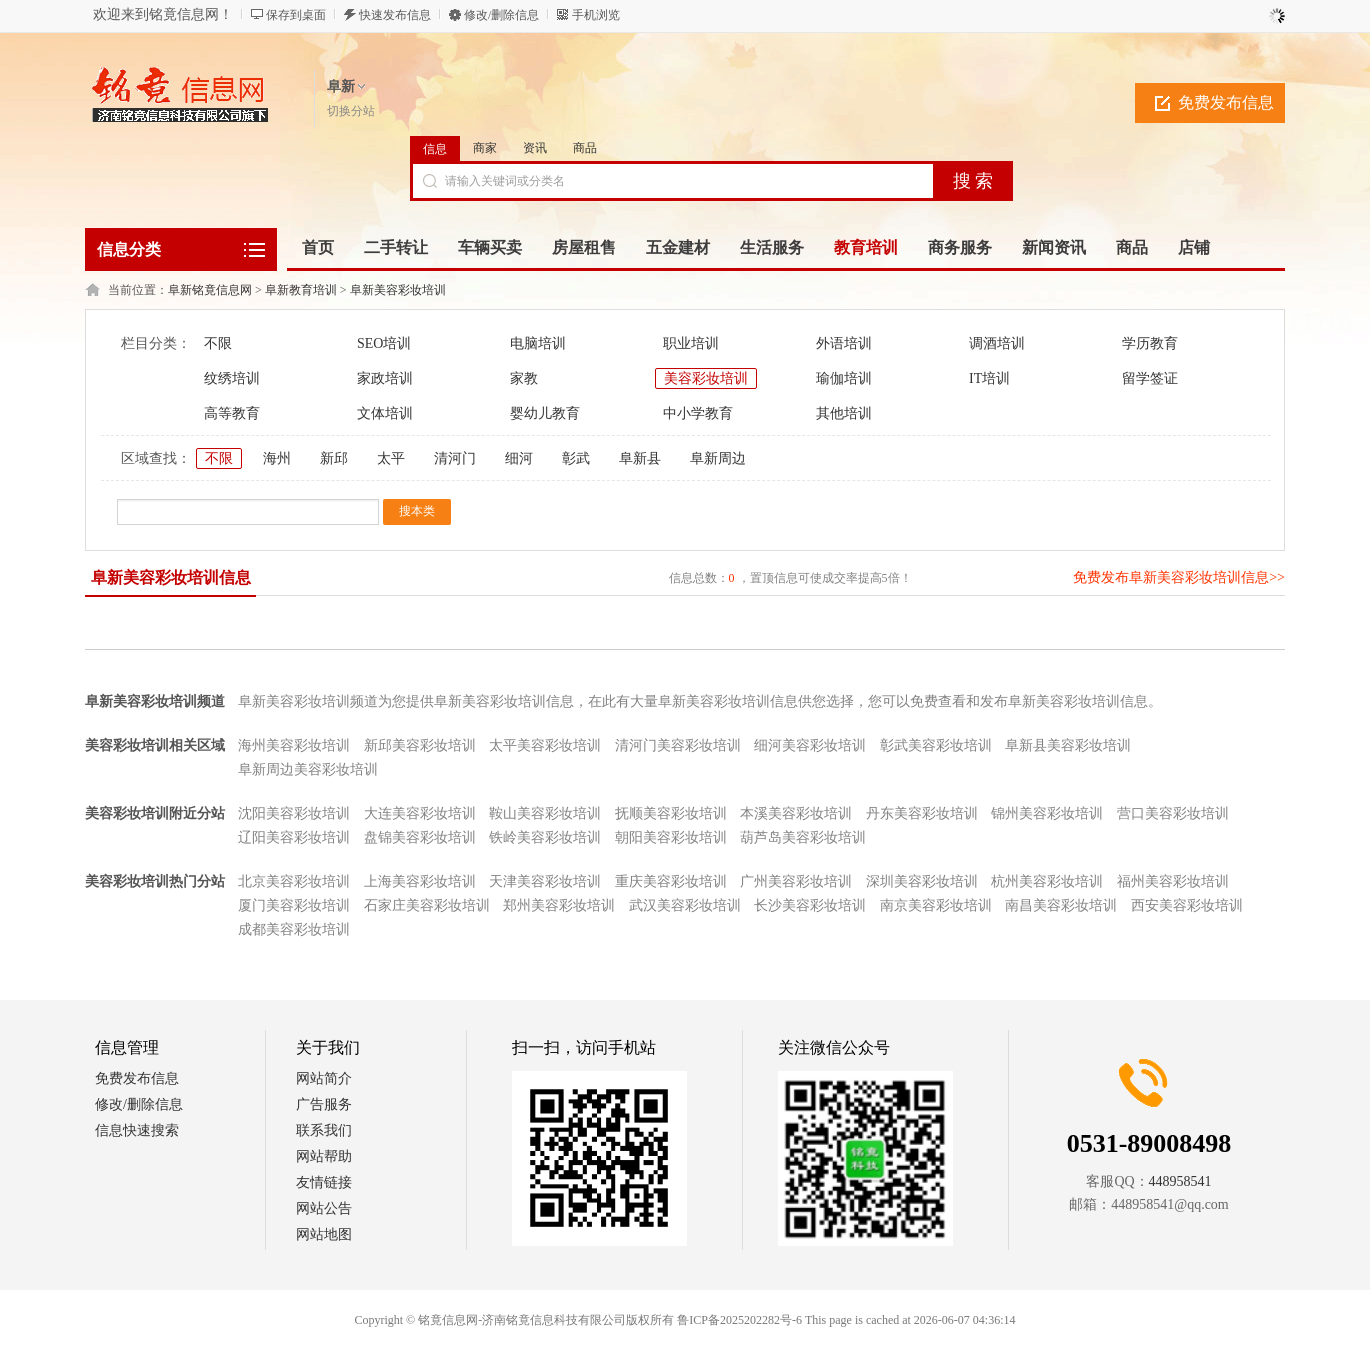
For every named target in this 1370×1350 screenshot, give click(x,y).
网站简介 (324, 1078)
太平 (391, 458)
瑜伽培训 (844, 378)
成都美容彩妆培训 (294, 929)
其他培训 (844, 413)
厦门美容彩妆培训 (294, 905)
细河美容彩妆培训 (810, 745)
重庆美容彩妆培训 (671, 881)
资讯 (535, 148)
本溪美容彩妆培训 (796, 813)
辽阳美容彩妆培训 (294, 837)
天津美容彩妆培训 (545, 881)
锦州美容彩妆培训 (1047, 813)
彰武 (576, 458)
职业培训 (691, 343)
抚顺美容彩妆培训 (671, 813)
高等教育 (232, 413)
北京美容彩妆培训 (294, 881)
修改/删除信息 (501, 15)
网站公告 (324, 1208)
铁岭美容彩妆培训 (545, 837)
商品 (585, 148)
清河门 (455, 458)
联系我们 (324, 1130)
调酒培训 (997, 343)
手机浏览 (596, 15)
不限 (218, 343)
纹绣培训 (232, 378)
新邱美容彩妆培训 (420, 745)
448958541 (1180, 1181)
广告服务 (324, 1104)
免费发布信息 (1226, 102)
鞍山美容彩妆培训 (545, 813)
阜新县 (640, 458)
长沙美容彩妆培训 (810, 905)
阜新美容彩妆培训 (398, 290)
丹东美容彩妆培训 (922, 813)
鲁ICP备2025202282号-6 (739, 1320)
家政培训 (385, 378)
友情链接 (324, 1182)
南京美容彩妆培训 (936, 905)
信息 (435, 149)
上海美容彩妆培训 (420, 881)
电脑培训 (538, 343)
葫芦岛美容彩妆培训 (803, 837)
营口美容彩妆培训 (1173, 813)
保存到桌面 (296, 15)
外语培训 (844, 343)
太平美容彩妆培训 (545, 745)
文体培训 (385, 413)
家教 (524, 378)
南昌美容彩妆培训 (1061, 905)
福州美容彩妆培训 (1173, 881)
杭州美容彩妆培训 (1047, 881)
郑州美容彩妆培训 (559, 905)
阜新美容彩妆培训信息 (171, 577)
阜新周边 (718, 458)
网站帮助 (324, 1156)
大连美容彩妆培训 (420, 813)
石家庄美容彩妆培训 (427, 905)
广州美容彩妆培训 (796, 881)
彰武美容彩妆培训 (936, 745)
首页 (318, 247)
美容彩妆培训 (706, 378)
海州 (277, 458)
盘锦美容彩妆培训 (420, 837)
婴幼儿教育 (545, 413)
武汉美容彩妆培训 (685, 905)
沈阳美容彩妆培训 (294, 813)
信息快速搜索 (137, 1130)
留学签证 (1150, 378)
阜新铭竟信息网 (210, 290)
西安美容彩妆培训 (1187, 905)
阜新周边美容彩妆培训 (308, 769)
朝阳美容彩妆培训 (671, 837)
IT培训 (989, 378)
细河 (519, 458)
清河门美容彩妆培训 (678, 745)
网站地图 (324, 1234)
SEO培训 (384, 343)
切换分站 (351, 111)
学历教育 (1150, 343)
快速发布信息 (395, 15)
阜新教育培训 (301, 290)
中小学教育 (698, 413)
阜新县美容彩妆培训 (1068, 745)
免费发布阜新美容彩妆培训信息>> (1179, 577)
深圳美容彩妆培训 (922, 881)
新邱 (334, 458)
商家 (485, 148)
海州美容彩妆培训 (294, 745)
